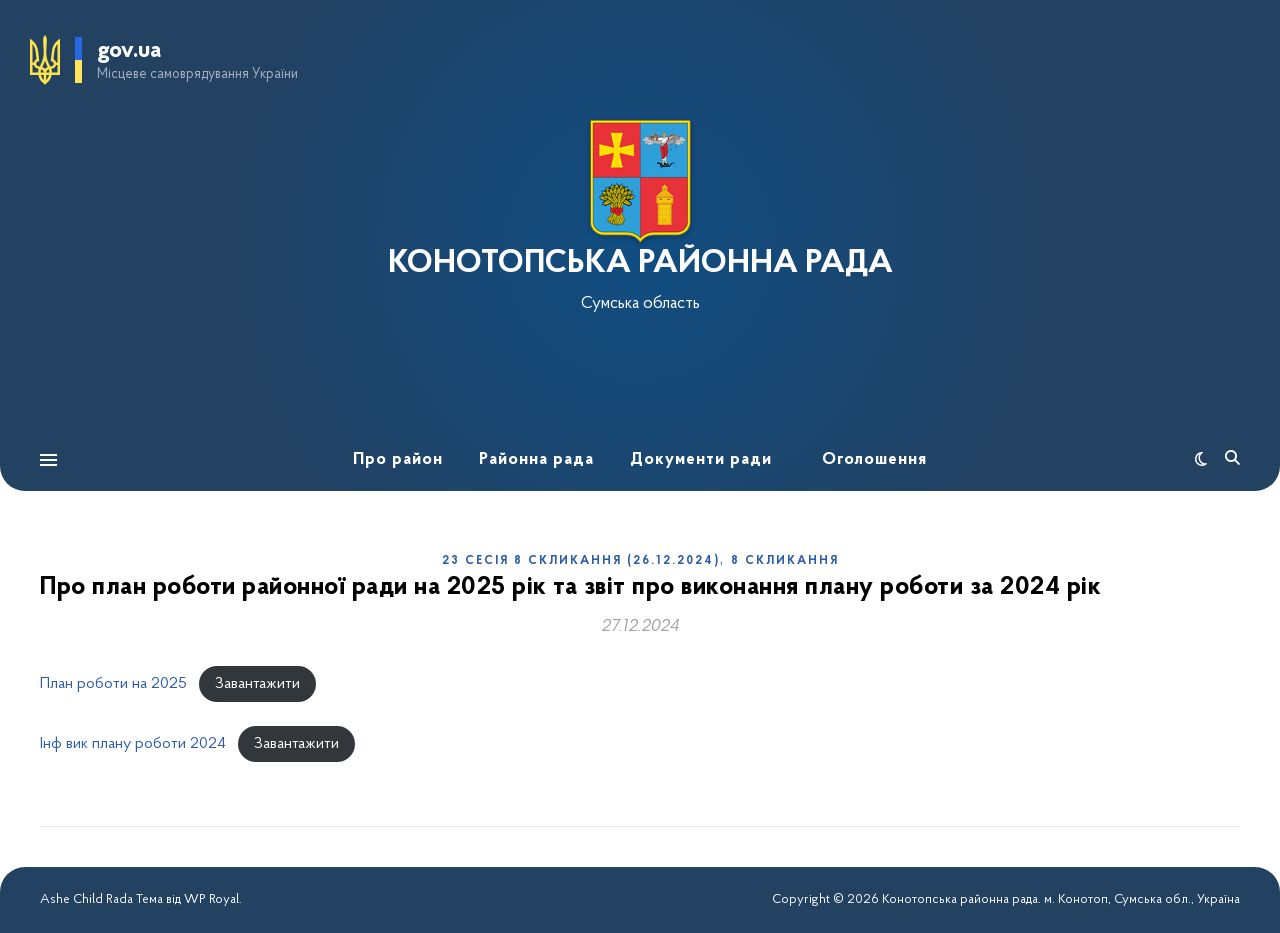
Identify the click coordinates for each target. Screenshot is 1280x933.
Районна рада (536, 459)
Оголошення (874, 459)
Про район (398, 459)
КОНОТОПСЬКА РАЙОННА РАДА (640, 264)
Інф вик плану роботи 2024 (133, 744)
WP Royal (211, 899)
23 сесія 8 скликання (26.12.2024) (581, 561)
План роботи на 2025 (113, 684)
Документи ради (701, 459)
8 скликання (785, 561)
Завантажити (257, 684)
